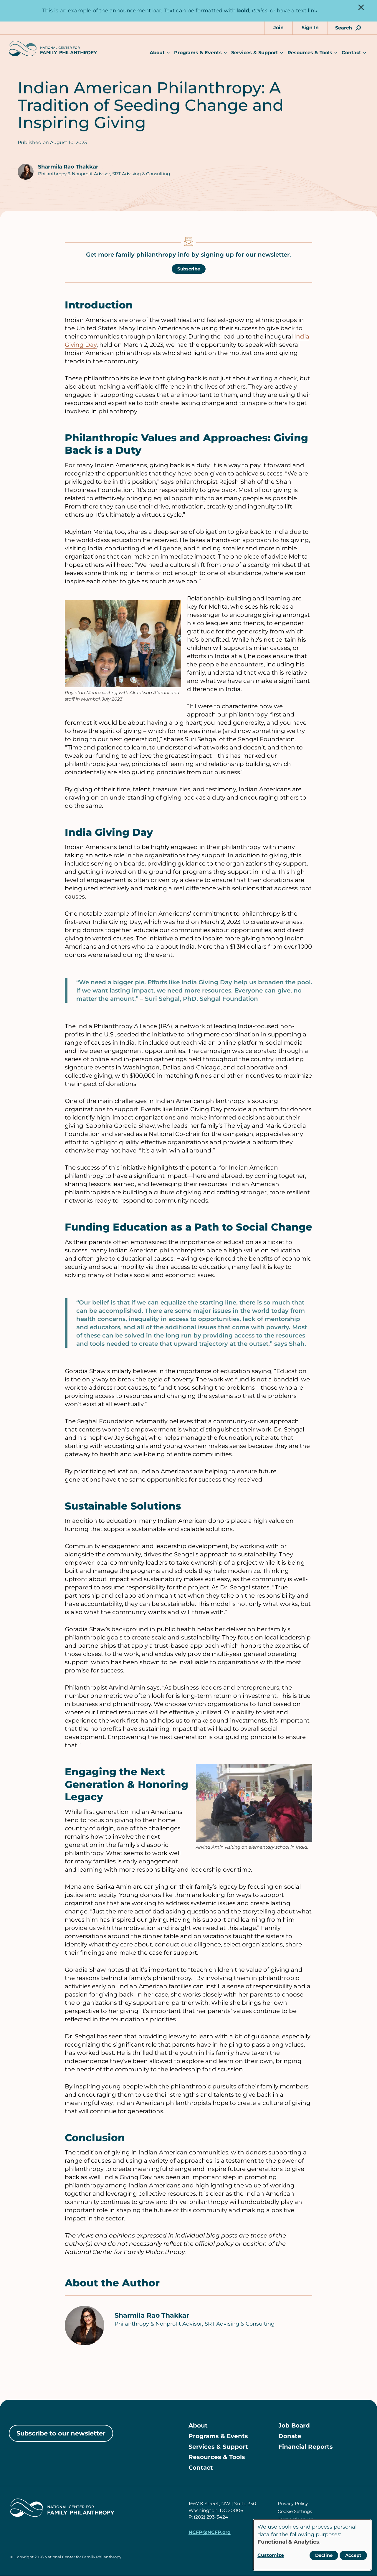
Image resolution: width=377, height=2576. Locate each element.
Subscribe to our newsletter (60, 2433)
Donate (289, 2436)
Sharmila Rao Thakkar (68, 167)
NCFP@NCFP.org (209, 2532)
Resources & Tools (309, 52)
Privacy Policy (293, 2503)
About (157, 52)
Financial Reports (305, 2446)
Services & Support (254, 52)
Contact (351, 52)
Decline (324, 2555)
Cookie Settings (295, 2511)
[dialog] (312, 2545)
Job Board (294, 2425)
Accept (353, 2555)
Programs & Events (198, 52)
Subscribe (188, 269)
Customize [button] (270, 2555)
